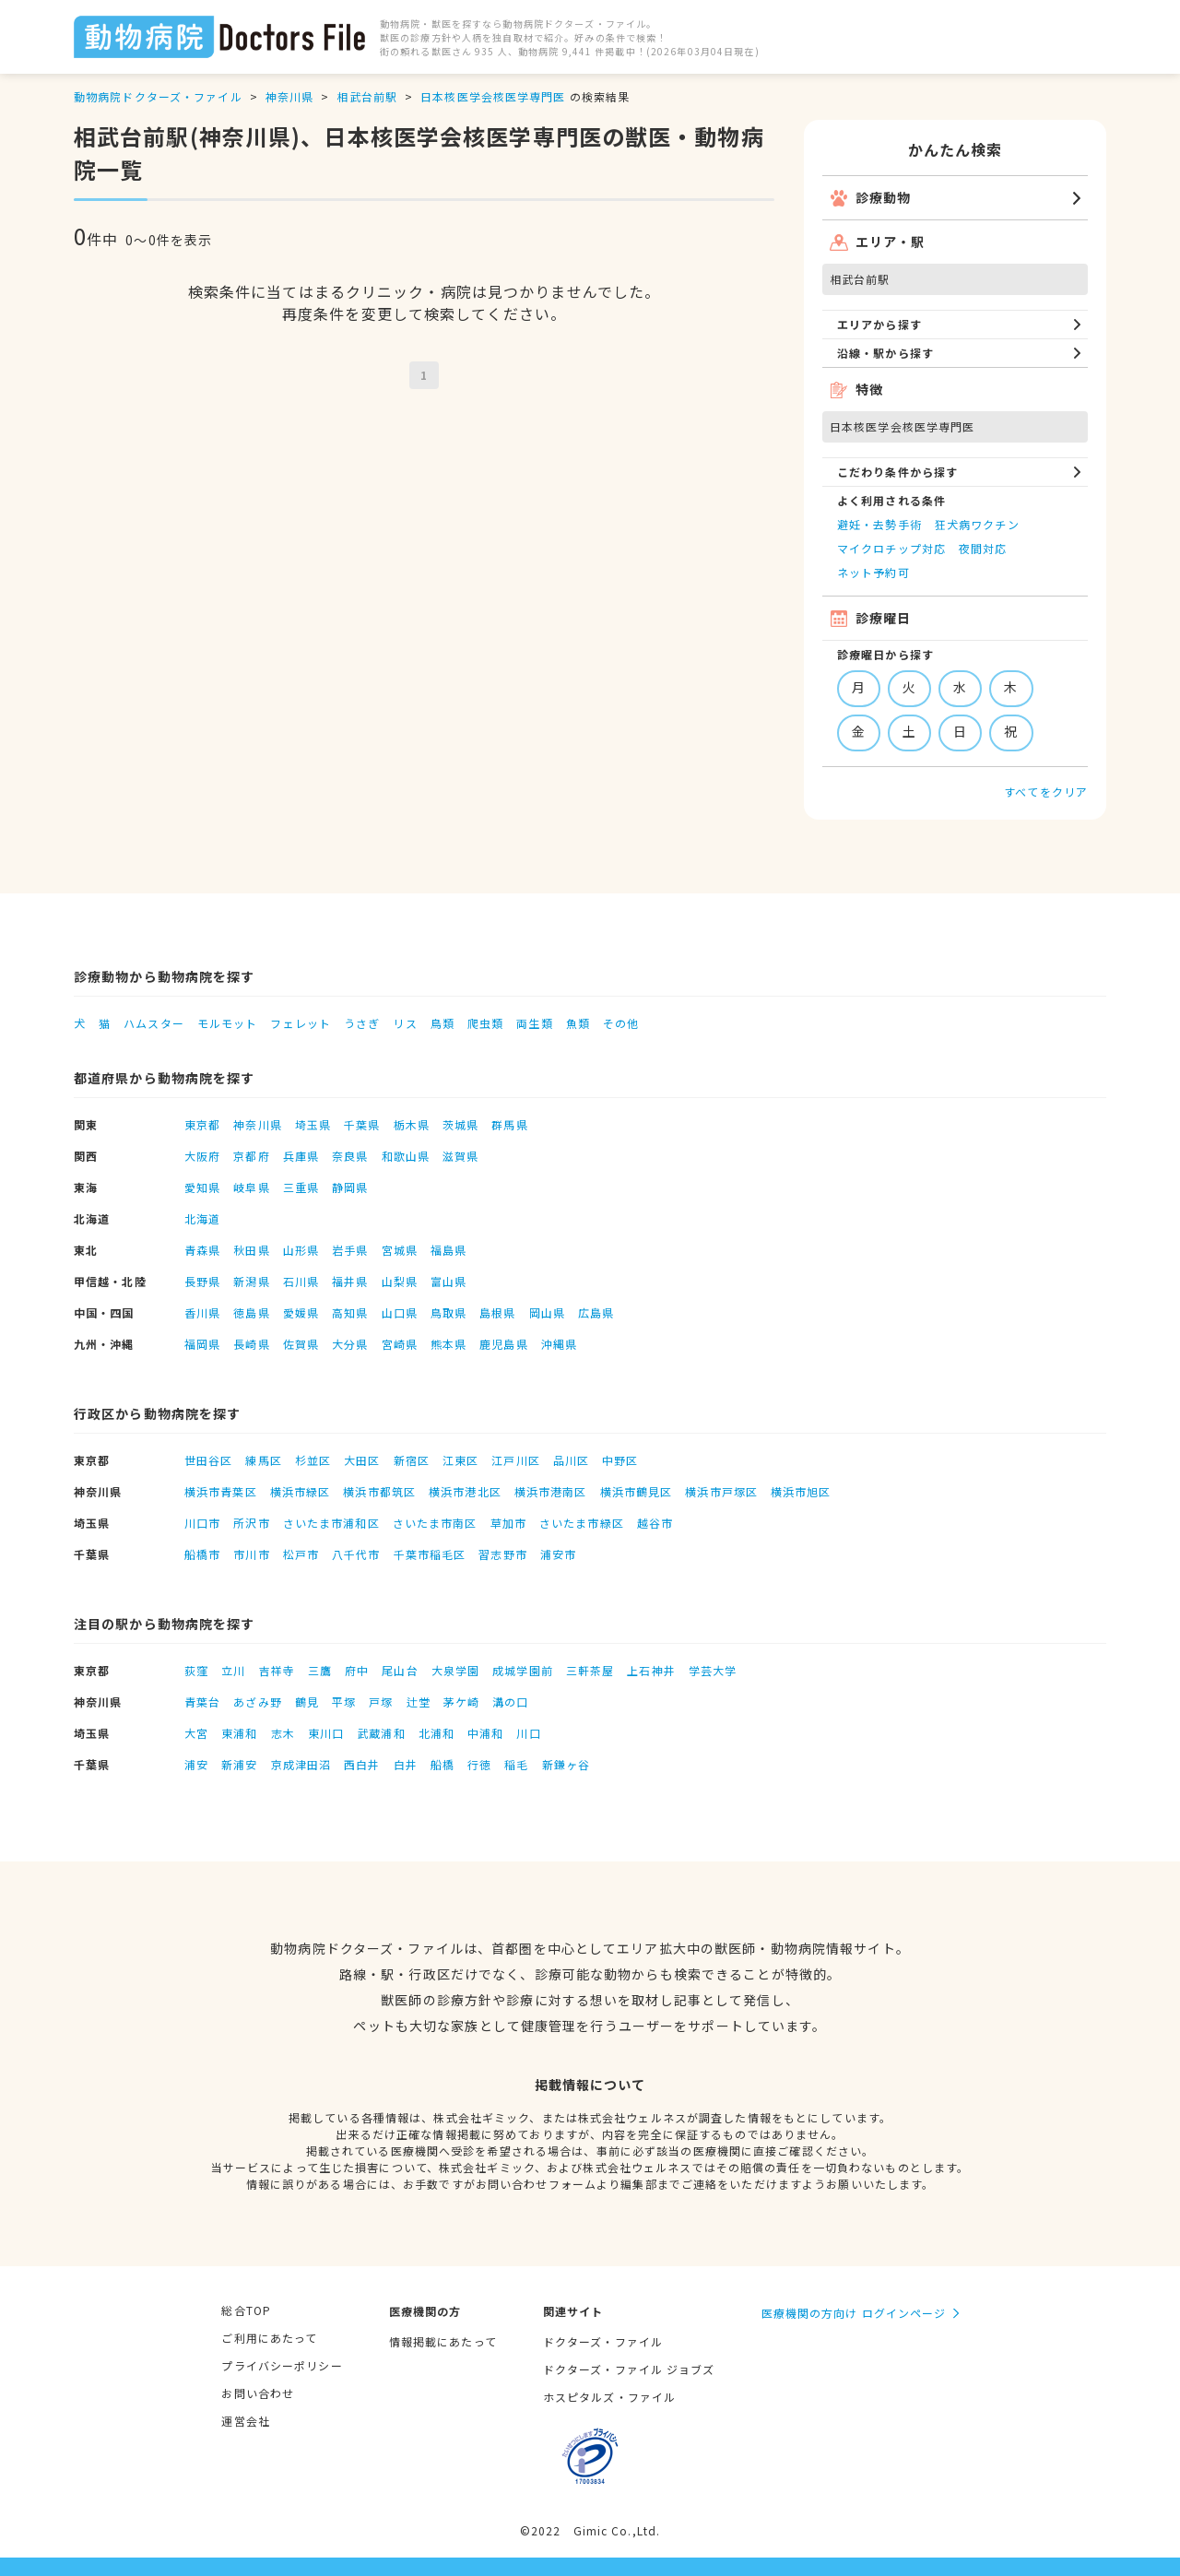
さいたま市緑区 (581, 1522)
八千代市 (356, 1554)
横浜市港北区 (465, 1491)
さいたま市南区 (435, 1522)
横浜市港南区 (550, 1491)
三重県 (301, 1187)
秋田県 (251, 1250)
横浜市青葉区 (220, 1491)
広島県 (596, 1312)
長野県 (202, 1281)
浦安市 (558, 1554)
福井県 (350, 1281)
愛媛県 (301, 1312)
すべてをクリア (1046, 791)
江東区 (460, 1460)
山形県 (301, 1250)
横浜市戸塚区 (721, 1491)
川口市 (202, 1522)
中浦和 (485, 1733)
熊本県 (448, 1344)
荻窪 (196, 1670)
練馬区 (263, 1460)
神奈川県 (289, 96)
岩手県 (350, 1250)
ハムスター (154, 1023)
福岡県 (202, 1344)
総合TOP (246, 2310)
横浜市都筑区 (379, 1491)
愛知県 (202, 1187)
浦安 (196, 1764)
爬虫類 (485, 1023)
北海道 (202, 1218)
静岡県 (350, 1187)
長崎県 (251, 1344)
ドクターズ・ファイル (603, 2341)
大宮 (196, 1733)
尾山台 (400, 1670)
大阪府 (202, 1156)
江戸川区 (515, 1460)
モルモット (227, 1023)
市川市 (251, 1554)
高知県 (350, 1312)
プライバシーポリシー (281, 2365)
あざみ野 (257, 1701)
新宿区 (412, 1460)
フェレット (300, 1023)
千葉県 (362, 1124)
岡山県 (547, 1312)
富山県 (448, 1281)
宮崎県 (400, 1344)
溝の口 (510, 1701)
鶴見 (307, 1701)
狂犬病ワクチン (977, 524)
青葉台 (202, 1701)
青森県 (202, 1250)
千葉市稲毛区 (430, 1554)
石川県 (301, 1281)
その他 (621, 1023)
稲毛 (516, 1764)
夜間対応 (983, 548)
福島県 (448, 1250)
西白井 (362, 1764)
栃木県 (412, 1124)
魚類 (578, 1023)
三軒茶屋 (590, 1670)
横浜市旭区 (801, 1491)
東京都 (202, 1124)
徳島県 (251, 1312)
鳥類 (442, 1023)
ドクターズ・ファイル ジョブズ (629, 2369)
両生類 (534, 1023)
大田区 (362, 1460)
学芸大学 (713, 1670)
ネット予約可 (873, 572)
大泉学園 (455, 1670)
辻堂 (419, 1701)
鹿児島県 (503, 1344)
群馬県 (509, 1124)
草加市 (508, 1522)
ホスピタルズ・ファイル (609, 2397)
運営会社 (245, 2420)
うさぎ (362, 1023)
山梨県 (400, 1281)
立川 (233, 1670)
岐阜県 (251, 1187)
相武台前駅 (366, 96)
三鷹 (320, 1670)
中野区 (620, 1460)
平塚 (344, 1701)
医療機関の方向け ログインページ (854, 2313)
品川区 (571, 1460)
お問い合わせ (257, 2393)
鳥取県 (448, 1312)
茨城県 (460, 1124)
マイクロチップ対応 (891, 548)
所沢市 (251, 1522)
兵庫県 (301, 1156)
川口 (528, 1733)
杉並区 (313, 1460)
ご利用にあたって (269, 2338)
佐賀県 (301, 1344)
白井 (406, 1764)
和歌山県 (406, 1156)
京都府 (251, 1156)
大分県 (350, 1344)
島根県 (497, 1312)
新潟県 (251, 1281)
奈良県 (350, 1156)
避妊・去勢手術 (879, 524)
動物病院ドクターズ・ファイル (158, 96)
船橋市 (202, 1554)
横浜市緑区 (300, 1491)
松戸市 (301, 1554)
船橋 (442, 1764)
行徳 (479, 1764)
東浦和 (239, 1733)
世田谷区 (208, 1460)
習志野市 (502, 1554)
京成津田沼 (301, 1764)
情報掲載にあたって (443, 2341)
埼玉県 (313, 1124)
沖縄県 (559, 1344)
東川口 (326, 1733)
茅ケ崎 (461, 1701)
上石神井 (651, 1670)
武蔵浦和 (381, 1733)
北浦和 (436, 1733)
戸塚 (381, 1701)
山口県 (400, 1312)
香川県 (202, 1312)
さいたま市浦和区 (331, 1522)
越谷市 (655, 1522)
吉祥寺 (277, 1670)
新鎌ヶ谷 (566, 1764)
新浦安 (239, 1764)
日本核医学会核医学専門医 (492, 96)
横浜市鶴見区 (636, 1491)
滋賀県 (460, 1156)
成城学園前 (522, 1670)
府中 (357, 1670)
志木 (283, 1733)
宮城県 (400, 1250)
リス (405, 1023)
